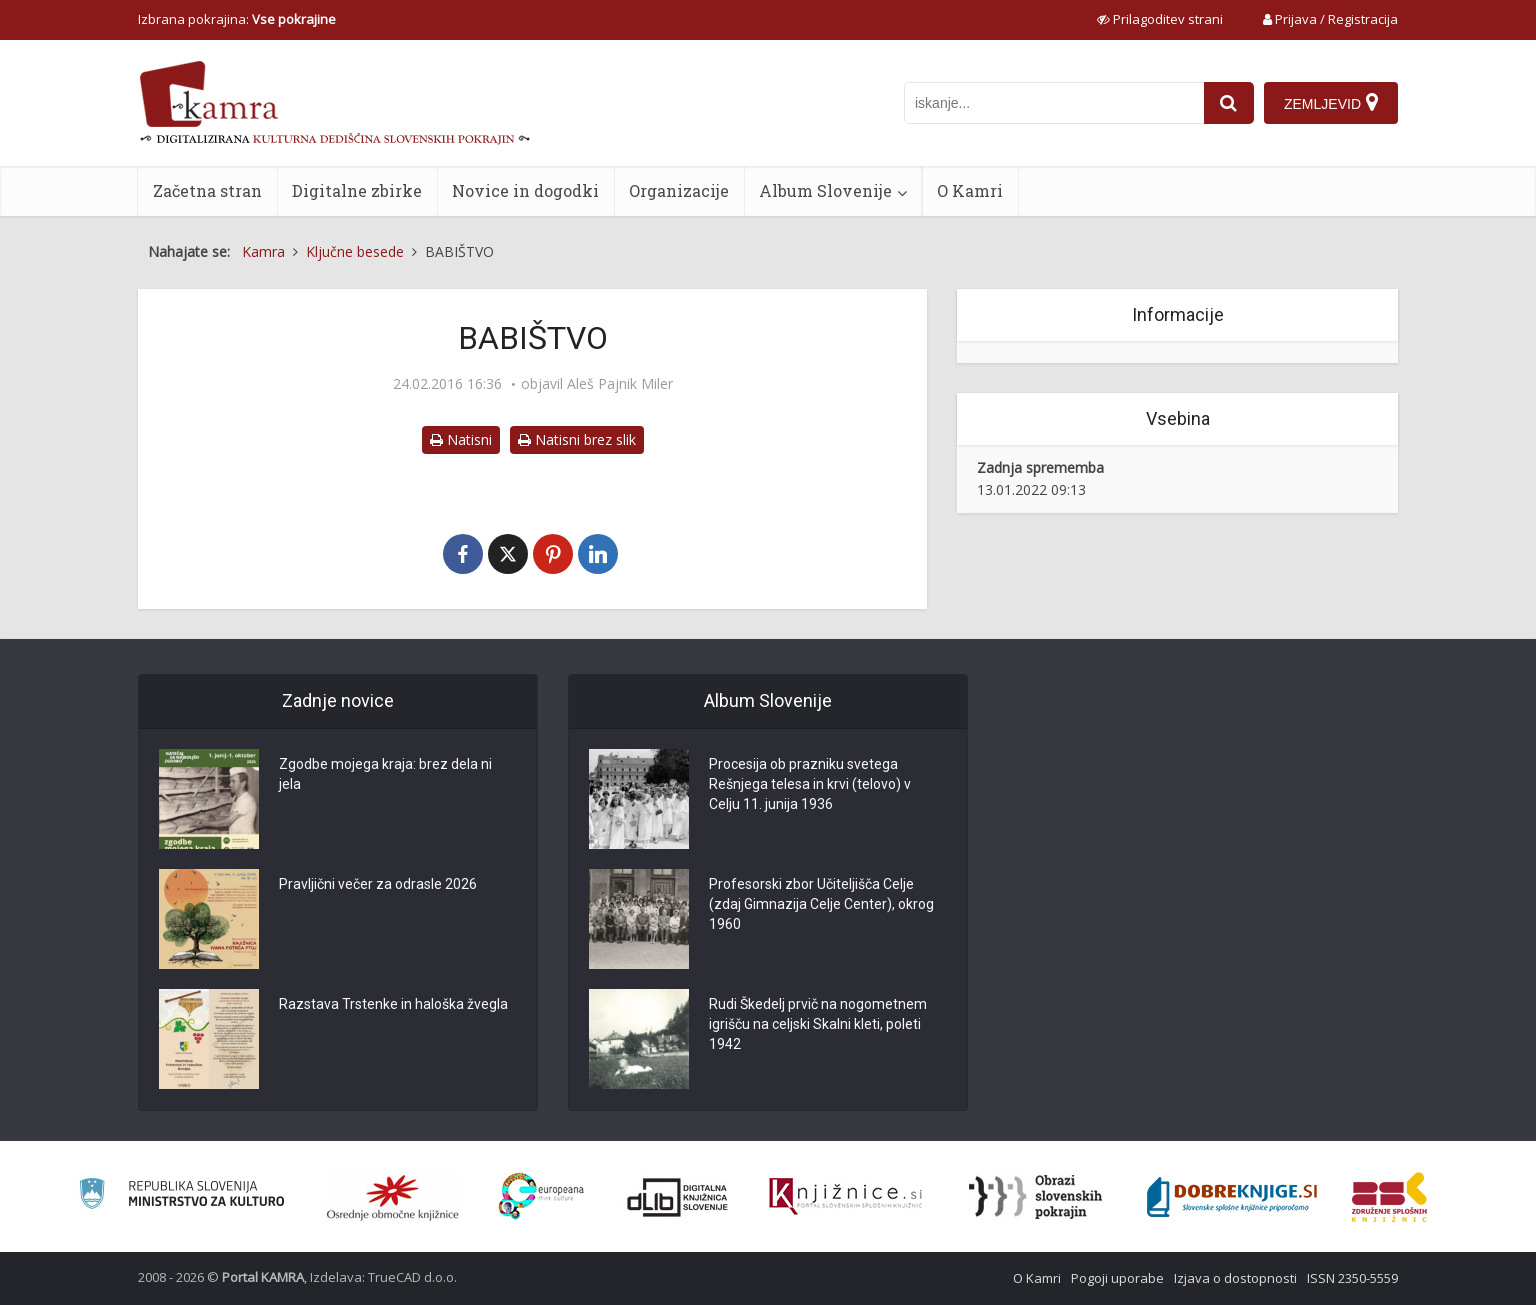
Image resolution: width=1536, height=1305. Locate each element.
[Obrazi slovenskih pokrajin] (1035, 1197)
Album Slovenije (825, 190)
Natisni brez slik (577, 439)
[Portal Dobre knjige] (1232, 1197)
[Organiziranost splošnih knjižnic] (393, 1197)
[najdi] (1229, 103)
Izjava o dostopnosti (1235, 1278)
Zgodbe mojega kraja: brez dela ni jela (385, 774)
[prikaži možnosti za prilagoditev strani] (1160, 19)
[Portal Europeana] (541, 1196)
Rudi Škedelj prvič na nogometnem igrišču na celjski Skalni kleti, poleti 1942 (818, 1024)
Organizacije (679, 190)
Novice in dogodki (525, 190)
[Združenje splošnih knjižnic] (1389, 1197)
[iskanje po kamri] (1054, 103)
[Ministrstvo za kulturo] (181, 1196)
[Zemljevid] (1331, 103)
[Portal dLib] (678, 1197)
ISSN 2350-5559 (1352, 1278)
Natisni (461, 439)
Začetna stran (207, 190)
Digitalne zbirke (357, 190)
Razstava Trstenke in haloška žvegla (393, 1004)
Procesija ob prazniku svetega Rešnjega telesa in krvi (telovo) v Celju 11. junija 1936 (810, 784)
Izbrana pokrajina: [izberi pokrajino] (237, 19)
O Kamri (970, 190)
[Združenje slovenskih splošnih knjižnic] (845, 1197)
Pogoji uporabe (1117, 1278)
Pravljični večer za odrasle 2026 (378, 884)
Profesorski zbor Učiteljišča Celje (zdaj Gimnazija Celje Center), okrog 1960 (821, 904)
